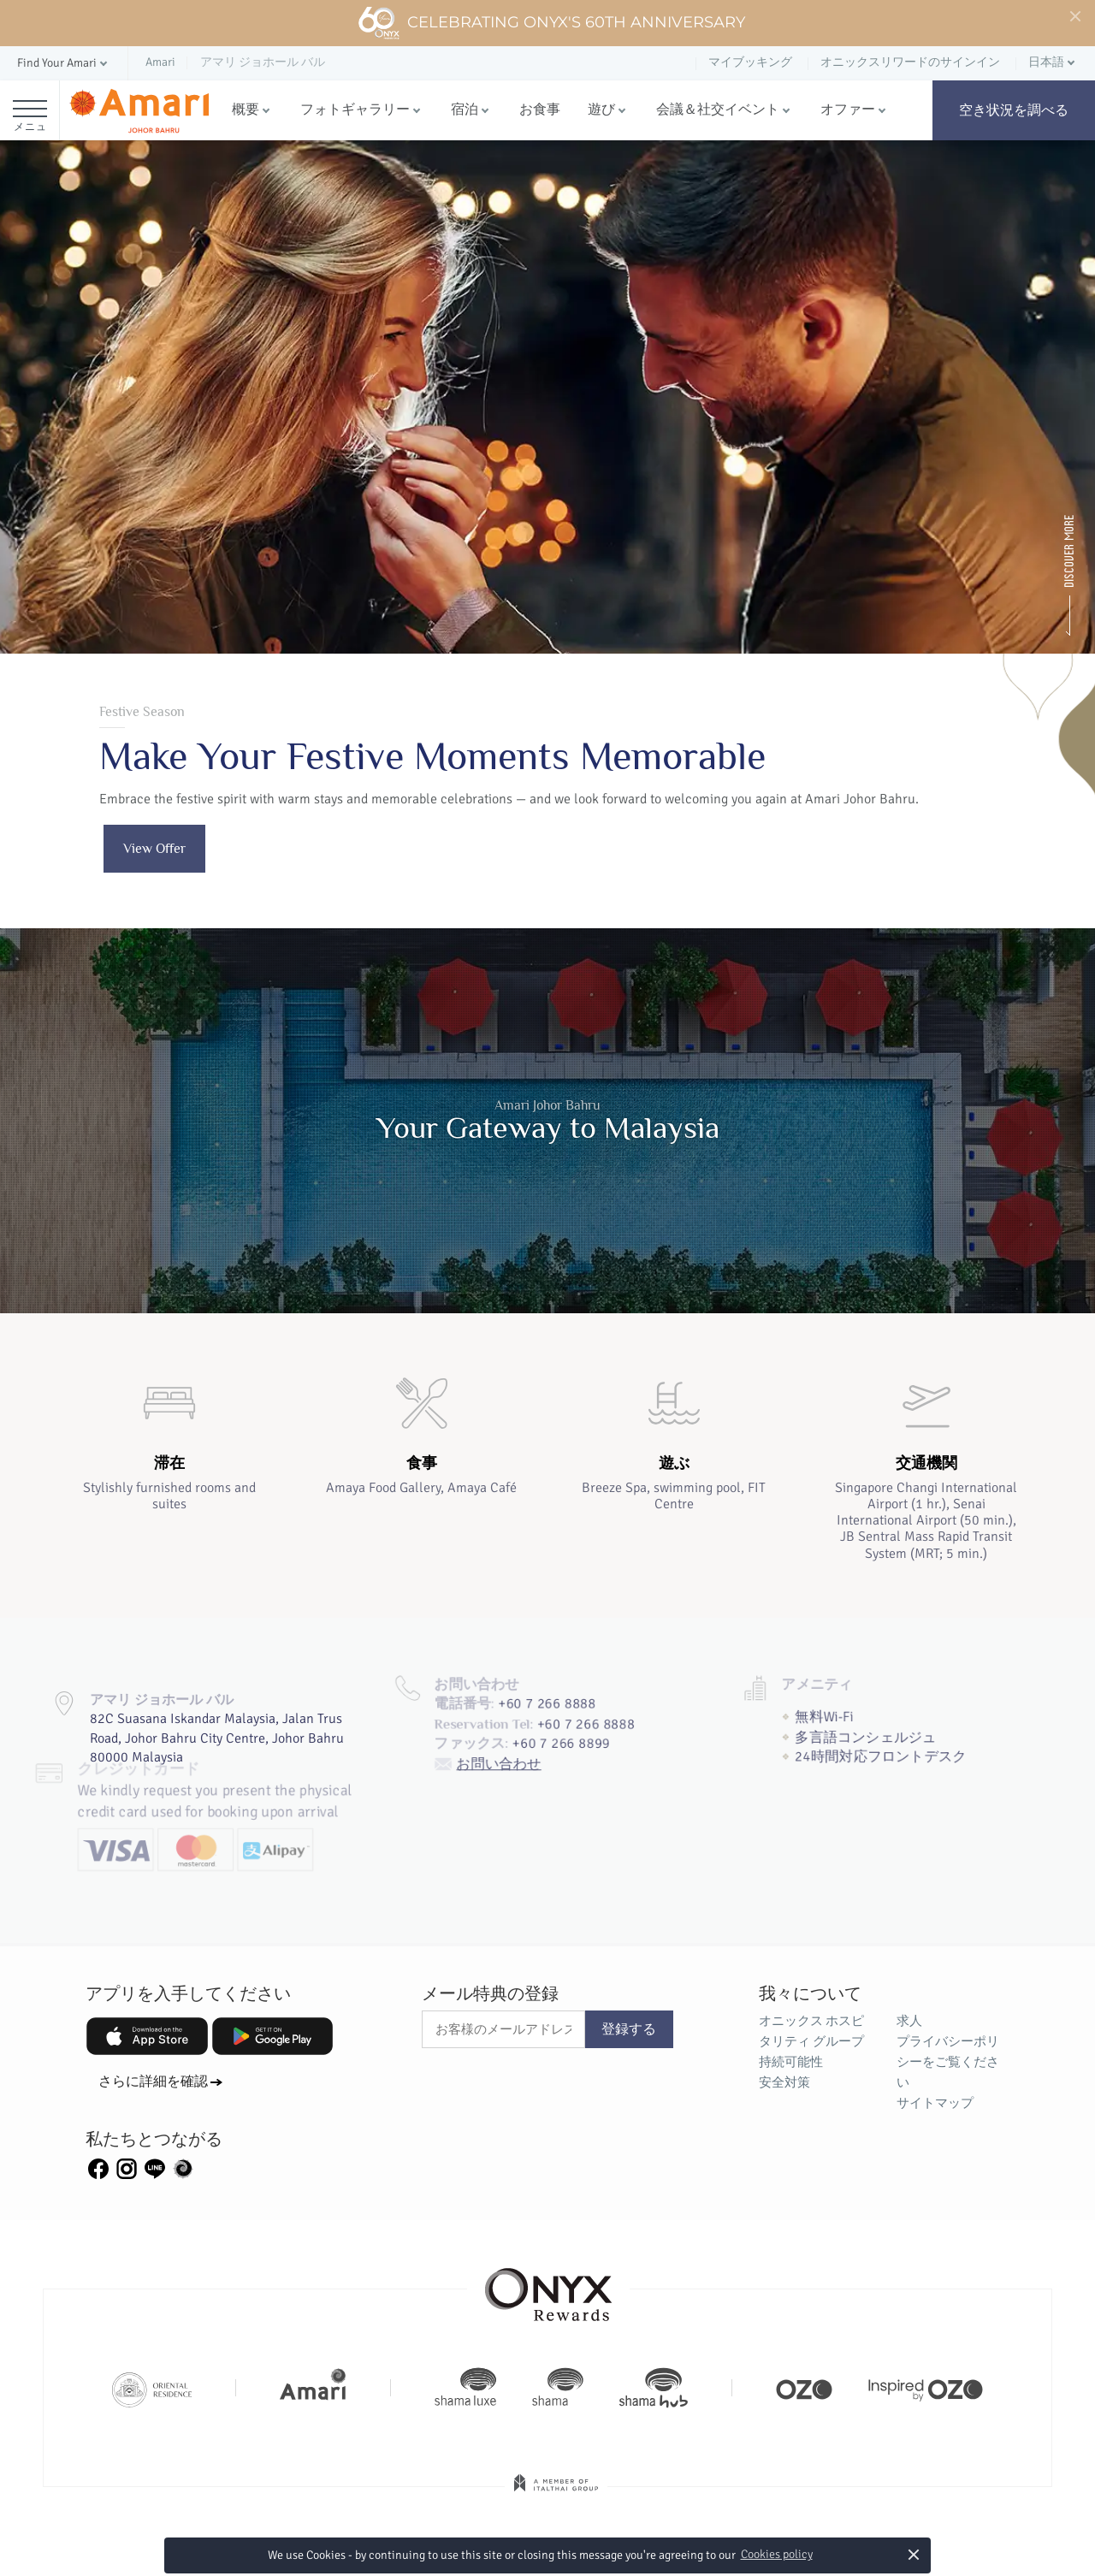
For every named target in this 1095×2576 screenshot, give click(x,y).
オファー (847, 109)
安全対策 (784, 2082)
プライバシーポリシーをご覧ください (948, 2062)
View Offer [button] (154, 848)
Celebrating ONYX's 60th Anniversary (551, 23)
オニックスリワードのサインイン (910, 62)
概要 (245, 109)
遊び (601, 109)
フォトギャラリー (355, 109)
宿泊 (464, 109)
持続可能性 (791, 2062)
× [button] (914, 2554)
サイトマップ (935, 2103)
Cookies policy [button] (777, 2554)
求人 (909, 2020)
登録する (628, 2029)
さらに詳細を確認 (153, 2081)
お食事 (539, 109)
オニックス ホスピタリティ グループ (811, 2031)
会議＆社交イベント (717, 109)
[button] (63, 63)
